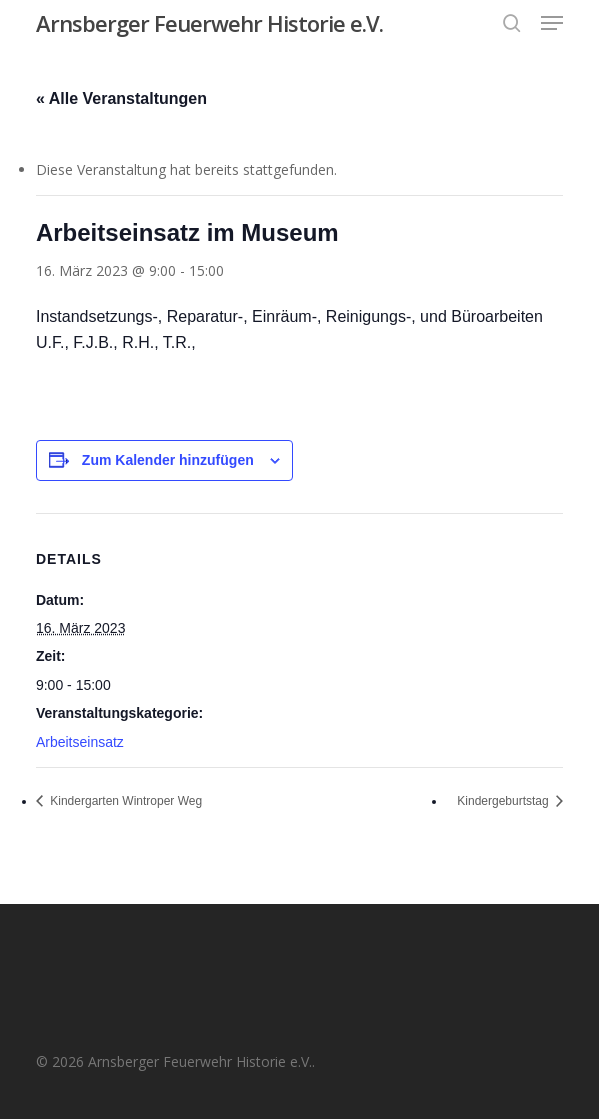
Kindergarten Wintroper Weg (124, 801)
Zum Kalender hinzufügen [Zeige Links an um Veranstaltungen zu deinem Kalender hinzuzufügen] (168, 460)
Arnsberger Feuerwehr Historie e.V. (209, 23)
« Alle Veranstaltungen (121, 98)
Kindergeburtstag (504, 801)
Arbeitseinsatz (80, 742)
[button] (552, 23)
